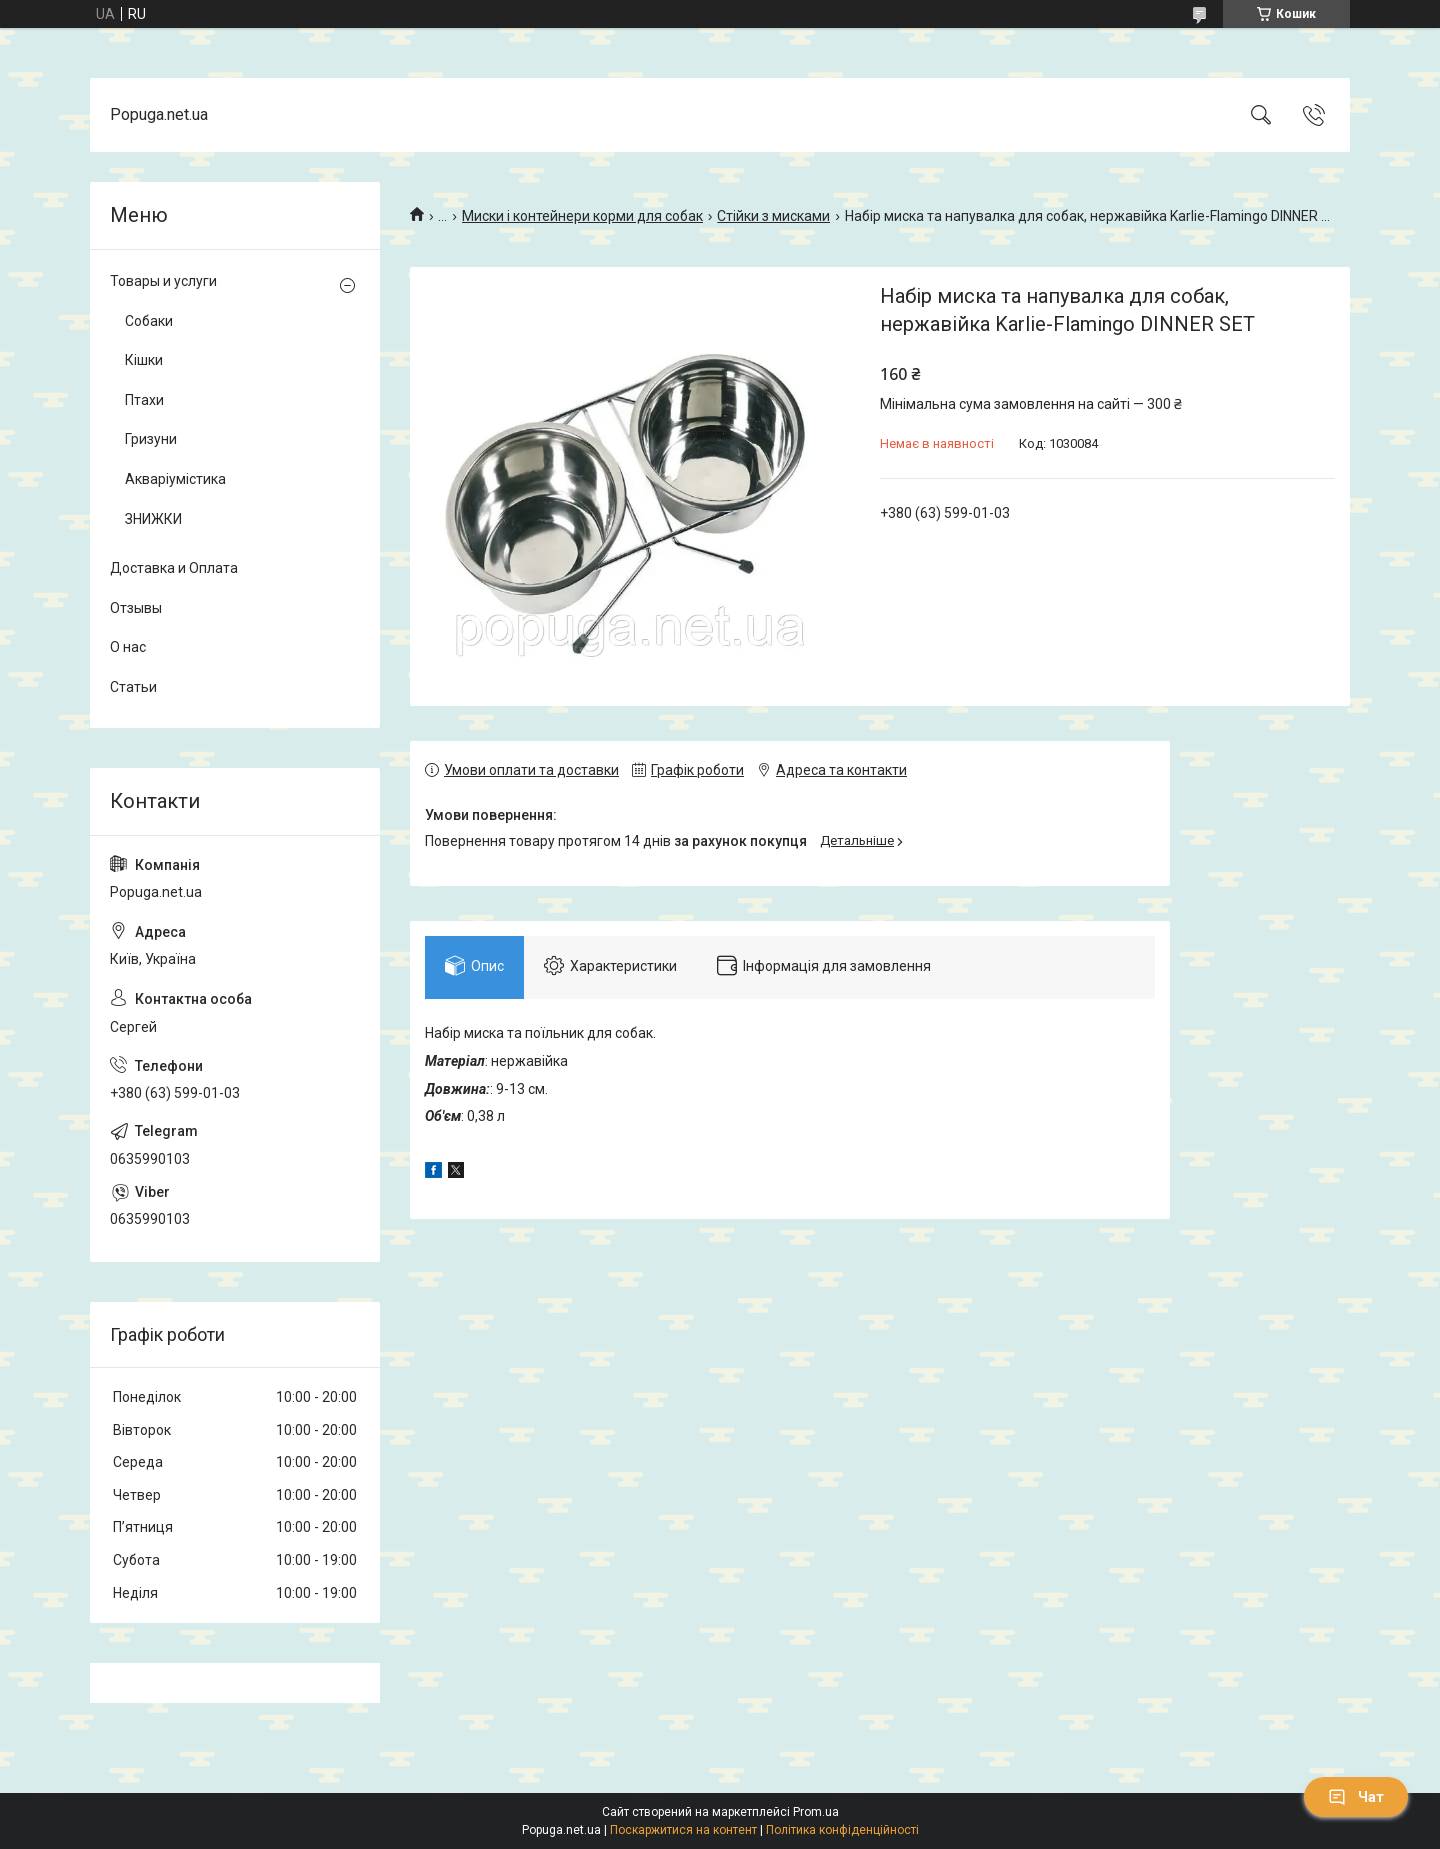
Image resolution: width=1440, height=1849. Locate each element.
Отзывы (136, 608)
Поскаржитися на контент (683, 1830)
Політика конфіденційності (842, 1830)
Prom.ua (816, 1812)
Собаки (149, 321)
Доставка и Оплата (174, 568)
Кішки (144, 360)
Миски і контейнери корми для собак (582, 216)
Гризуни (151, 439)
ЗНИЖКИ (153, 519)
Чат (1356, 1797)
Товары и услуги (163, 281)
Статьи (133, 687)
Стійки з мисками (773, 216)
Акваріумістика (175, 479)
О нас (128, 647)
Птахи (144, 400)
